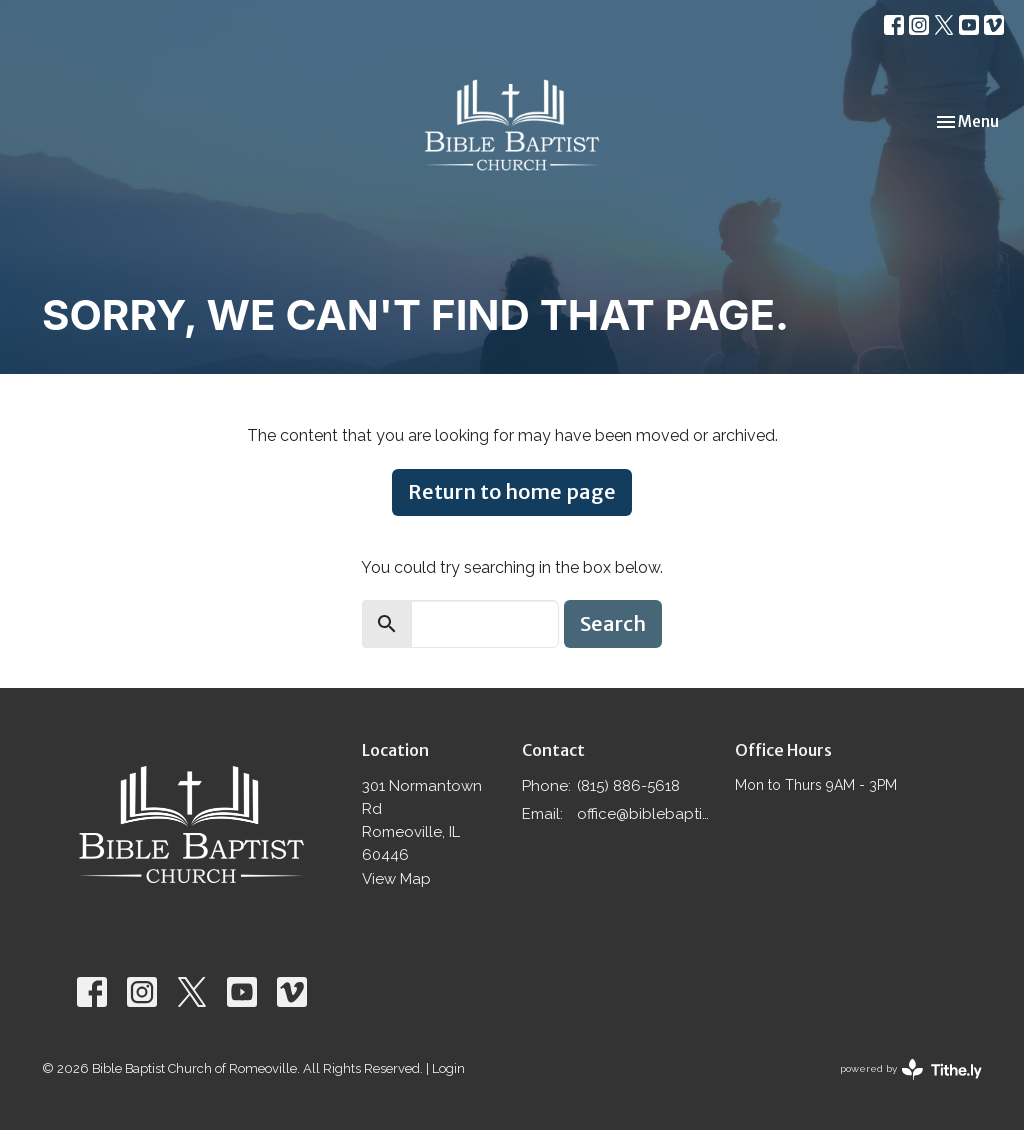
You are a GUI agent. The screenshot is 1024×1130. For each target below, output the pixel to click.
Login (448, 1068)
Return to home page (512, 491)
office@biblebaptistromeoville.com (646, 814)
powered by (911, 1069)
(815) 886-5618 (628, 786)
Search (613, 623)
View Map (396, 879)
